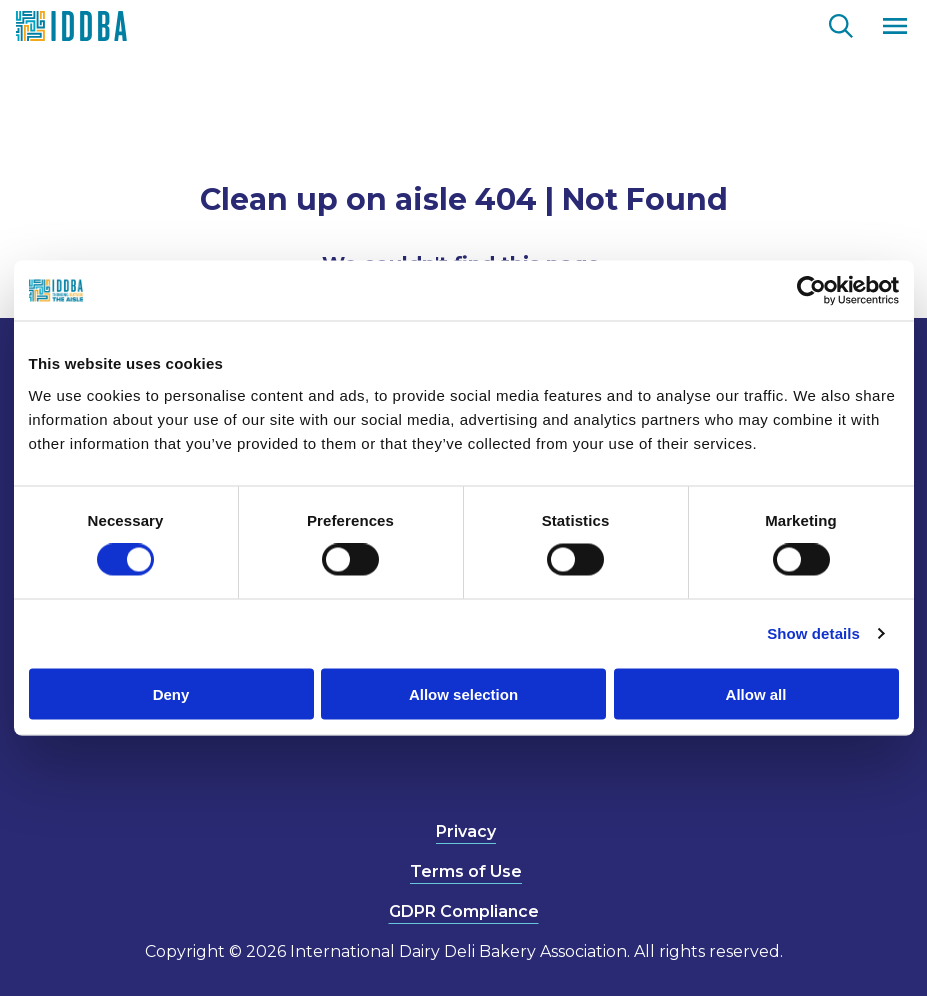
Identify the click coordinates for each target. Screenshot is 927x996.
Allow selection (463, 693)
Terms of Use (466, 871)
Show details (813, 633)
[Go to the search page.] (841, 23)
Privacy (466, 831)
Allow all (756, 693)
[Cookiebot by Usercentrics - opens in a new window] (811, 291)
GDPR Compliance (464, 911)
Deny (171, 693)
